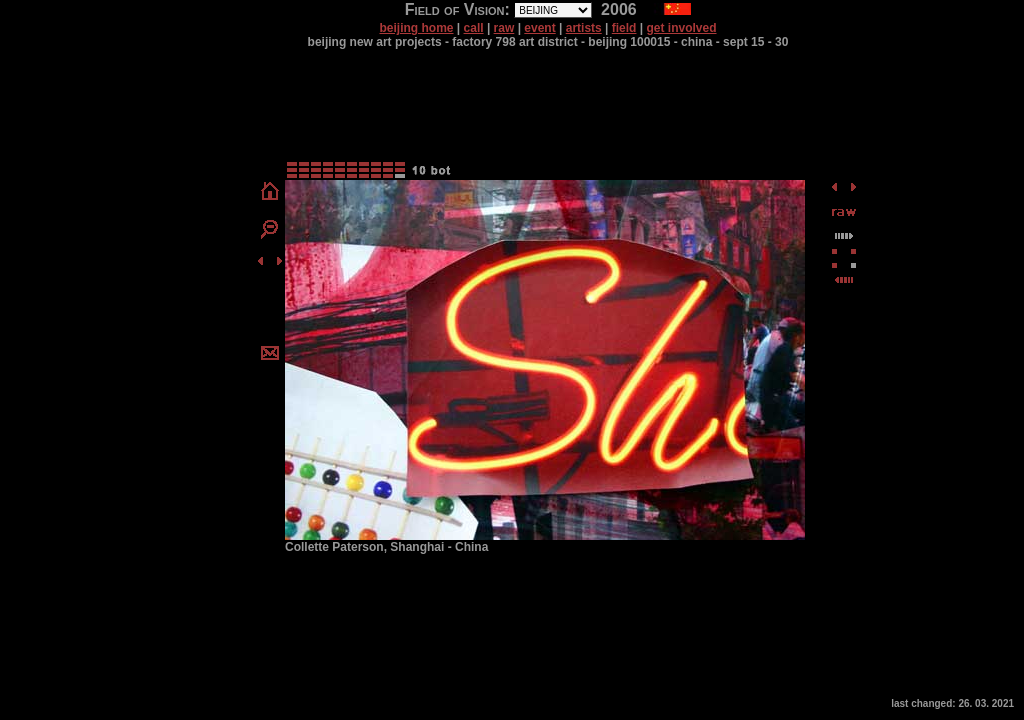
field (624, 28)
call (474, 28)
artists (584, 28)
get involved (682, 28)
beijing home (416, 28)
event (539, 28)
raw (504, 28)
